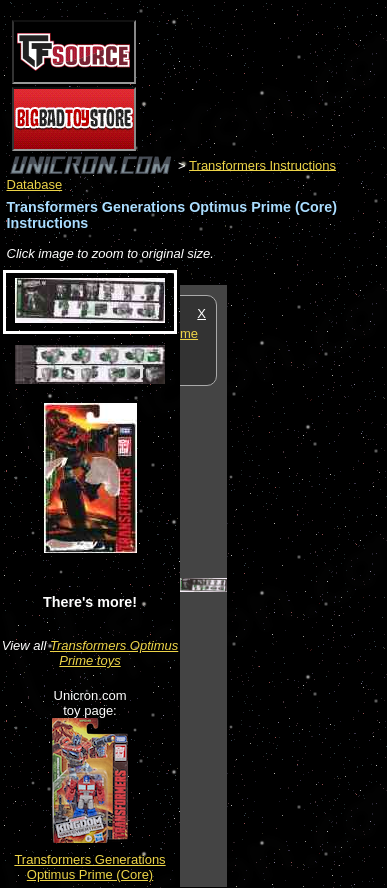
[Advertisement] (307, 585)
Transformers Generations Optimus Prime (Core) (89, 867)
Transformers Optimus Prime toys (114, 653)
